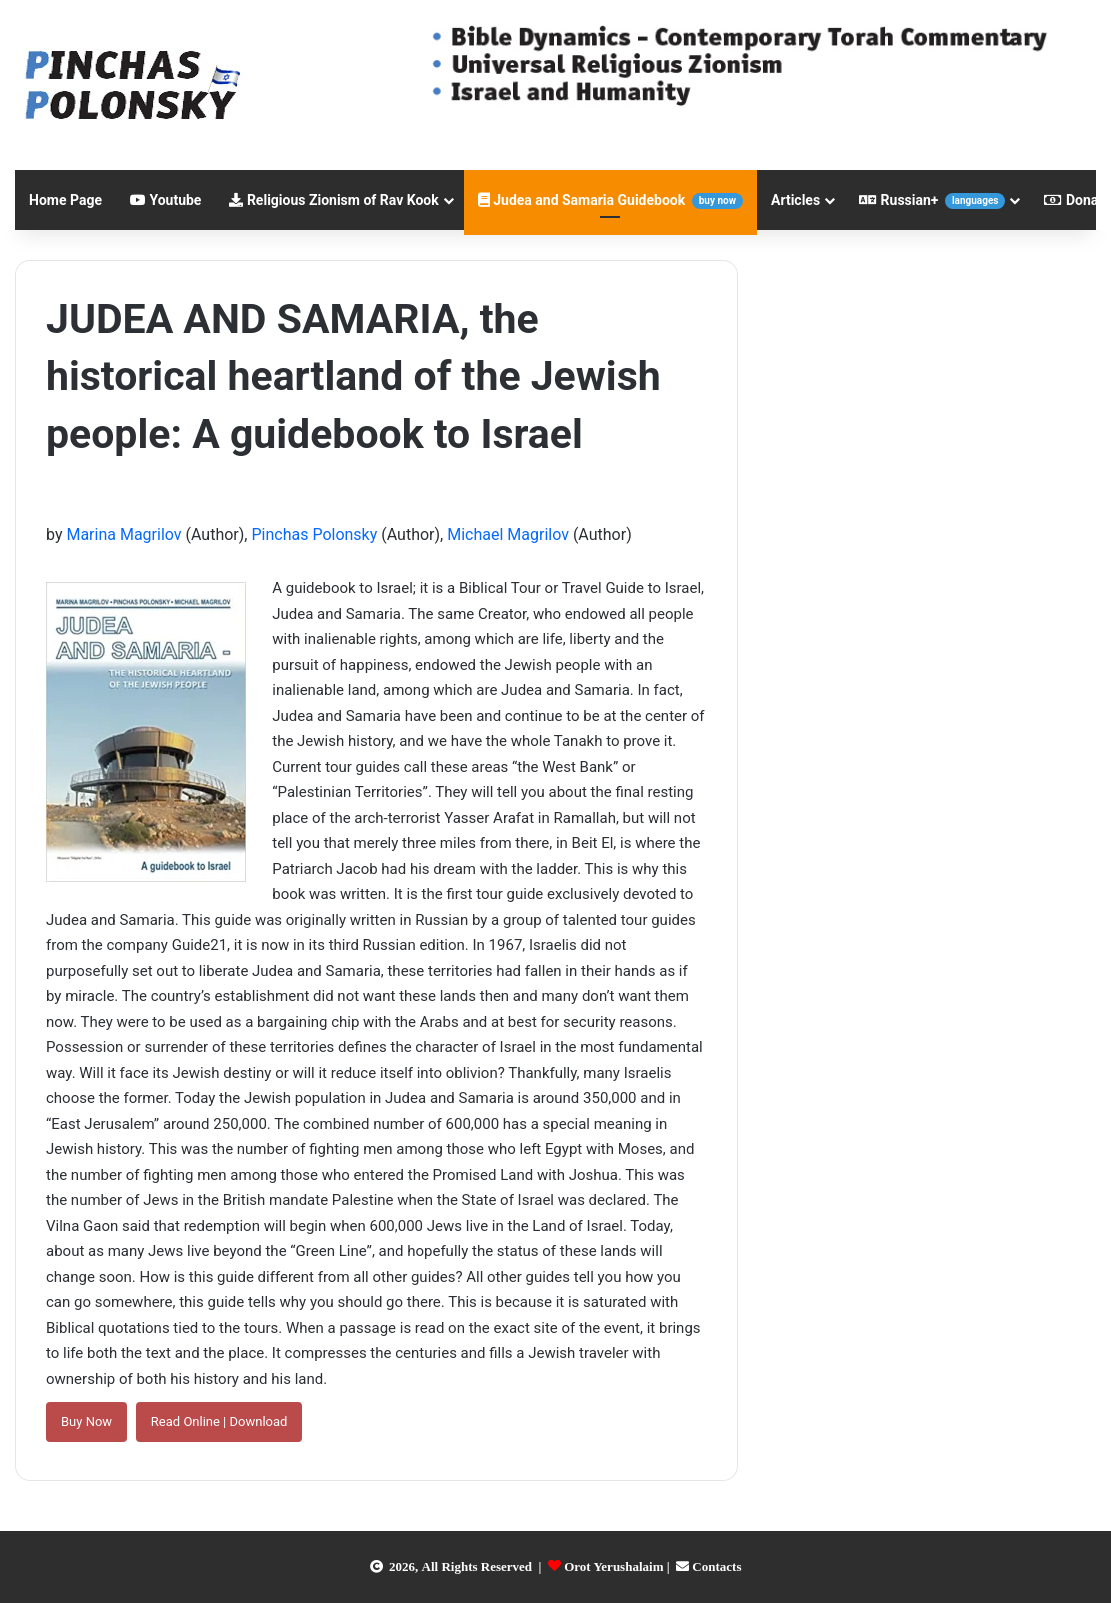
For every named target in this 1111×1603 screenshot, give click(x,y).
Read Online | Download (219, 1421)
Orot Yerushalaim (613, 1566)
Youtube (165, 200)
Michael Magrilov (508, 534)
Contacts (716, 1566)
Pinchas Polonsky (314, 534)
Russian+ (932, 200)
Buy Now (86, 1421)
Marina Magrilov (123, 534)
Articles (795, 200)
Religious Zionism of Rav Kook (333, 200)
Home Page (65, 200)
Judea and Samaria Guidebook (610, 200)
